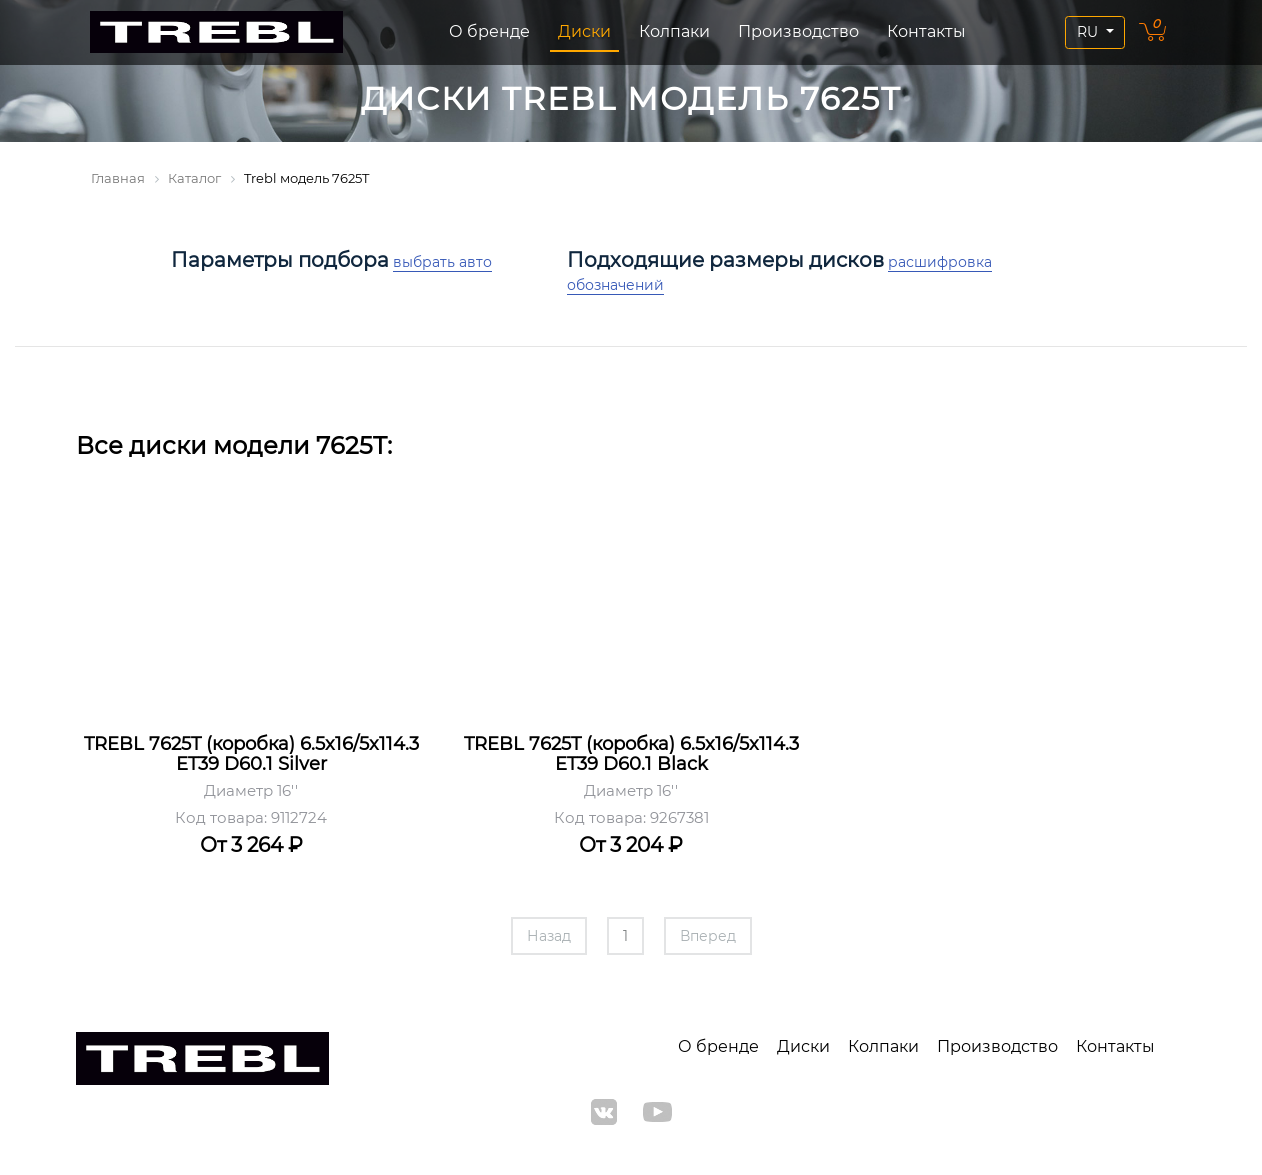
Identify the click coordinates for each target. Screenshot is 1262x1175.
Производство (798, 31)
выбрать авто (442, 262)
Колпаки (674, 31)
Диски (584, 31)
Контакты (926, 31)
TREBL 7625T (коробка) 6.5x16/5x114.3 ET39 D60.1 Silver (251, 754)
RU (1089, 32)
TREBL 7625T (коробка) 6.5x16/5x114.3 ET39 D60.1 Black (631, 754)
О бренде (489, 31)
